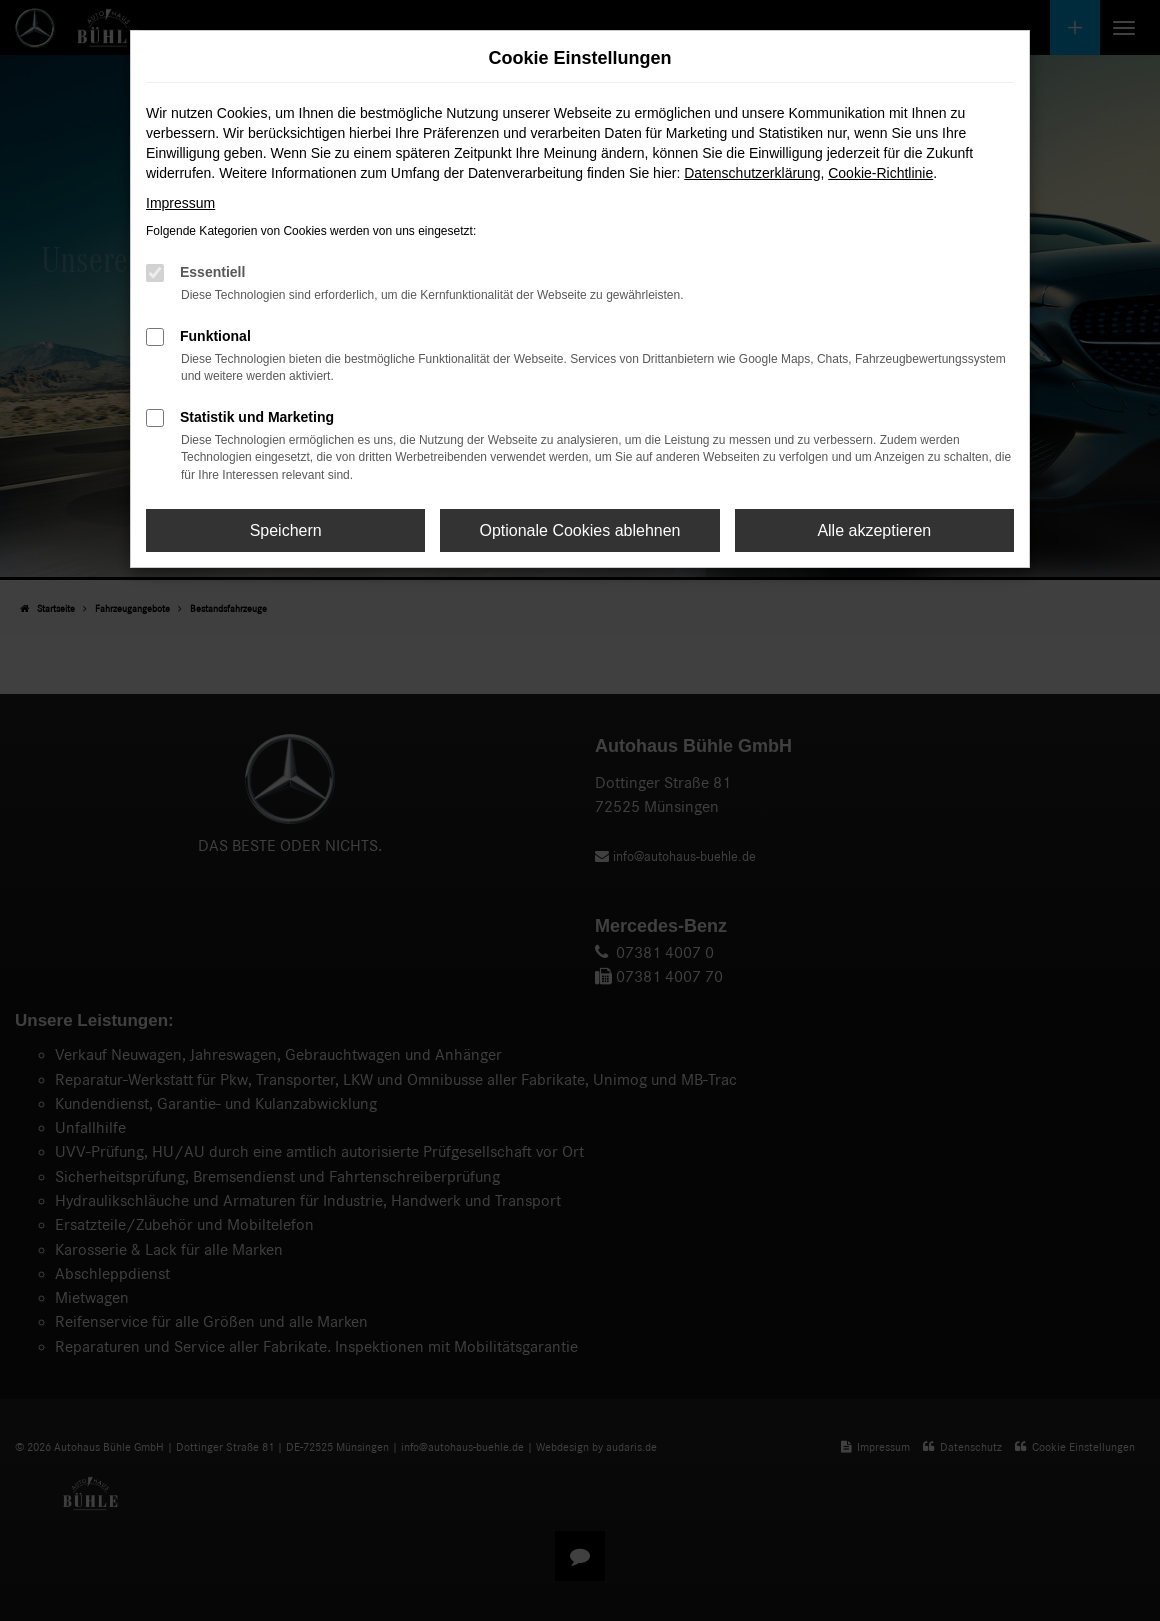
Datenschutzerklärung (752, 173)
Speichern (286, 530)
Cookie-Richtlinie (880, 173)
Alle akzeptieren (874, 530)
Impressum (180, 203)
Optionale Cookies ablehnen (579, 530)
